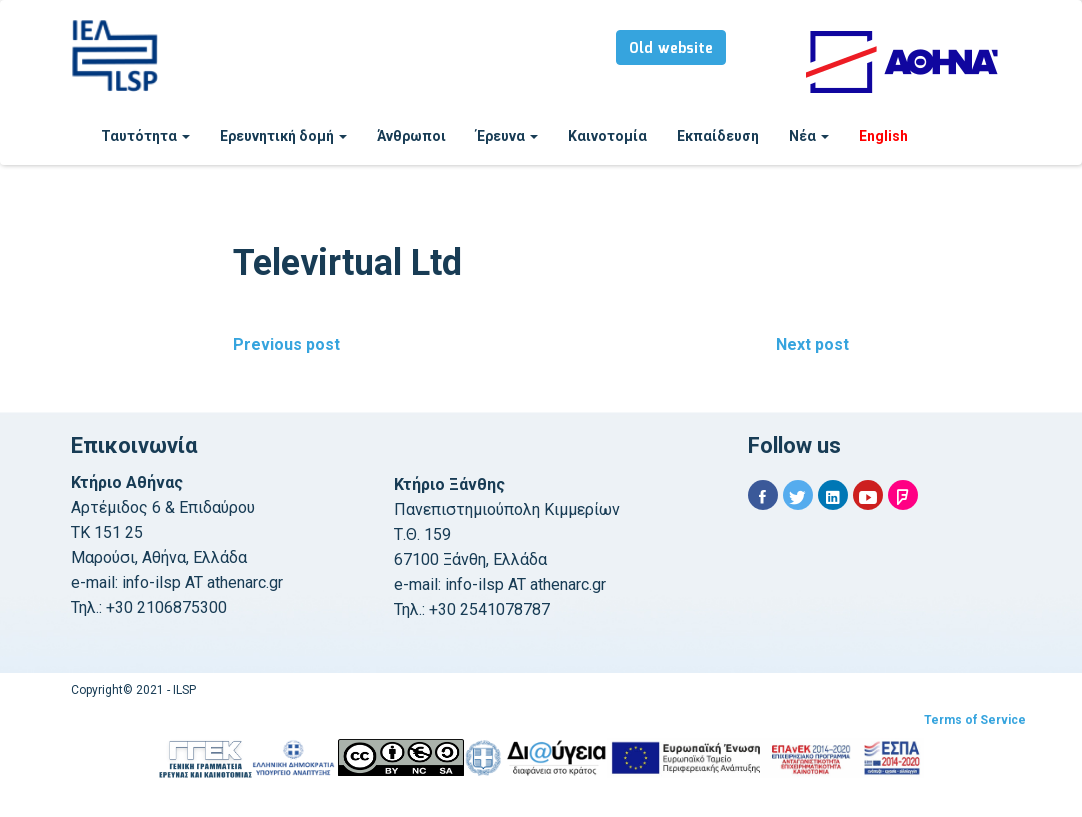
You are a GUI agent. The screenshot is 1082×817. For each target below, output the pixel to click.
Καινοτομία (607, 136)
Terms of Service (975, 720)
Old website (671, 49)
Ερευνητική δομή (283, 136)
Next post (812, 344)
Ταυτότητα (145, 136)
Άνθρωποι (411, 136)
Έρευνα (507, 136)
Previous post (286, 344)
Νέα (809, 136)
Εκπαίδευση (718, 136)
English (883, 136)
